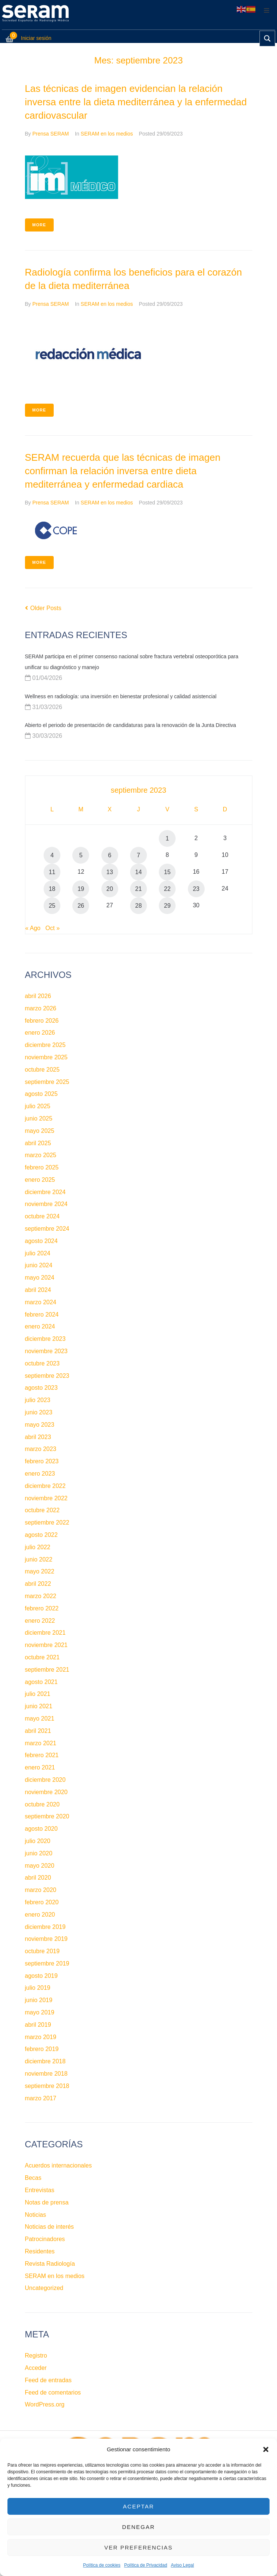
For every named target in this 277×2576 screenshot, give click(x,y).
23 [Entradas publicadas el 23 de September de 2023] (196, 889)
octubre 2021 (42, 1657)
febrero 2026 (42, 1020)
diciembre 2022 (45, 1486)
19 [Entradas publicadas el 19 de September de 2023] (81, 889)
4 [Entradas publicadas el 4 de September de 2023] (52, 855)
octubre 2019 (42, 1951)
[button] (266, 2449)
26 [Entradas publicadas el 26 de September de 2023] (81, 905)
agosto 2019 (41, 1976)
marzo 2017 (41, 2098)
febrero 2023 (42, 1461)
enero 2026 (40, 1032)
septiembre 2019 (47, 1963)
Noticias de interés (49, 2227)
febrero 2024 (42, 1314)
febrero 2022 (42, 1608)
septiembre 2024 (47, 1228)
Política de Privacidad (145, 2565)
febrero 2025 (42, 1167)
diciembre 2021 (45, 1632)
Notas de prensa (47, 2202)
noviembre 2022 (46, 1498)
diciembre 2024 (45, 1192)
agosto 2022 (41, 1535)
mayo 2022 (39, 1571)
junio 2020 (39, 1853)
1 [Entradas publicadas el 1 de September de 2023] (167, 838)
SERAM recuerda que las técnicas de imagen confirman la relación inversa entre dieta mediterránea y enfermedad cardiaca (123, 471)
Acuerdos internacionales (58, 2165)
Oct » (52, 928)
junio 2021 (39, 1706)
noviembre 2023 (46, 1351)
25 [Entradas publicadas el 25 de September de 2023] (52, 905)
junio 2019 (39, 2000)
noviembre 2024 (46, 1204)
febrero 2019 (42, 2049)
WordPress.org (44, 2404)
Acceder (36, 2368)
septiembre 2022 (47, 1522)
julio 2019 (38, 1988)
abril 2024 (38, 1290)
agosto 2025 (41, 1094)
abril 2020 (38, 1877)
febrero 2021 (42, 1755)
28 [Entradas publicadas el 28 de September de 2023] (138, 905)
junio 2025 (39, 1118)
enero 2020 (40, 1914)
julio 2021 (38, 1694)
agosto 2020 (41, 1828)
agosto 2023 (41, 1388)
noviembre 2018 (46, 2073)
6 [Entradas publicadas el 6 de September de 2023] (109, 855)
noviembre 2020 (46, 1792)
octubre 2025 (42, 1069)
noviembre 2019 (46, 1939)
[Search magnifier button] (267, 38)
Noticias (35, 2215)
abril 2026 (38, 996)
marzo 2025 (41, 1155)
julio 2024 (38, 1253)
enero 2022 (40, 1621)
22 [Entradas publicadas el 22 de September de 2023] (167, 889)
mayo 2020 (39, 1865)
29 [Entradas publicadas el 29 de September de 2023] (167, 905)
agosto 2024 (41, 1241)
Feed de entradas (48, 2380)
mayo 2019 (39, 2012)
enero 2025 (40, 1180)
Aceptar (138, 2506)
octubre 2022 (42, 1510)
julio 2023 (38, 1400)
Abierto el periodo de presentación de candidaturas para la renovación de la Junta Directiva (130, 725)
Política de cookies (101, 2565)
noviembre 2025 (46, 1057)
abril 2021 (38, 1731)
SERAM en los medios (107, 134)
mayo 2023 (39, 1424)
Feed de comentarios (53, 2392)
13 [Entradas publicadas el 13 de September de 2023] (109, 872)
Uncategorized (44, 2288)
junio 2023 (39, 1412)
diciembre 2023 (45, 1339)
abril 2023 (38, 1437)
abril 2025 (38, 1143)
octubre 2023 (42, 1363)
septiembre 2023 (47, 1376)
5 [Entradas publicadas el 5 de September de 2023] (80, 855)
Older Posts (43, 608)
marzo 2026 (41, 1008)
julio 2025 (38, 1106)
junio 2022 (39, 1559)
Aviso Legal (182, 2565)
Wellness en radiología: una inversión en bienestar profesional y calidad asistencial (121, 696)
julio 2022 (38, 1547)
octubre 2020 (42, 1804)
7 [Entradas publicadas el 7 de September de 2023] (138, 855)
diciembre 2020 (45, 1780)
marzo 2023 (41, 1449)
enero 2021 (40, 1767)
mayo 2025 (39, 1131)
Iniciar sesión (36, 38)
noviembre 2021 (46, 1645)
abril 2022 (38, 1584)
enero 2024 (40, 1326)
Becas (33, 2178)
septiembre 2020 (47, 1816)
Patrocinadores (45, 2239)
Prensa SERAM (50, 134)
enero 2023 (40, 1473)
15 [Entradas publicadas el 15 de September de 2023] (167, 872)
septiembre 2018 (47, 2086)
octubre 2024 (42, 1216)
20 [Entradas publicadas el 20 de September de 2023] (109, 889)
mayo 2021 (39, 1718)
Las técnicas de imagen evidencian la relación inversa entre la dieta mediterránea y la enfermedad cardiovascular (136, 102)
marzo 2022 (41, 1596)
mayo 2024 (39, 1277)
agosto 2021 (41, 1682)
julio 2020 (38, 1841)
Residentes (40, 2251)
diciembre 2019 (45, 1927)
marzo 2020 (41, 1890)
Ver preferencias (138, 2547)
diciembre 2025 (45, 1045)
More (39, 225)
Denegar (138, 2527)
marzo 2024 (41, 1302)
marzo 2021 (41, 1743)
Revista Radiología (50, 2263)
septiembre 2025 (47, 1082)
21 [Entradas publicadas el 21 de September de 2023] (138, 889)
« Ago (33, 928)
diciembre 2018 (45, 2061)
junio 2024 (39, 1265)
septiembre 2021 (47, 1669)
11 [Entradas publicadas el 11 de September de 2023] (52, 872)
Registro (36, 2355)
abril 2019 (38, 2025)
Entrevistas (39, 2190)
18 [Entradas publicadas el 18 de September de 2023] (52, 889)
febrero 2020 (42, 1902)
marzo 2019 (41, 2037)
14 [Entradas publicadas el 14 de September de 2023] (138, 872)
